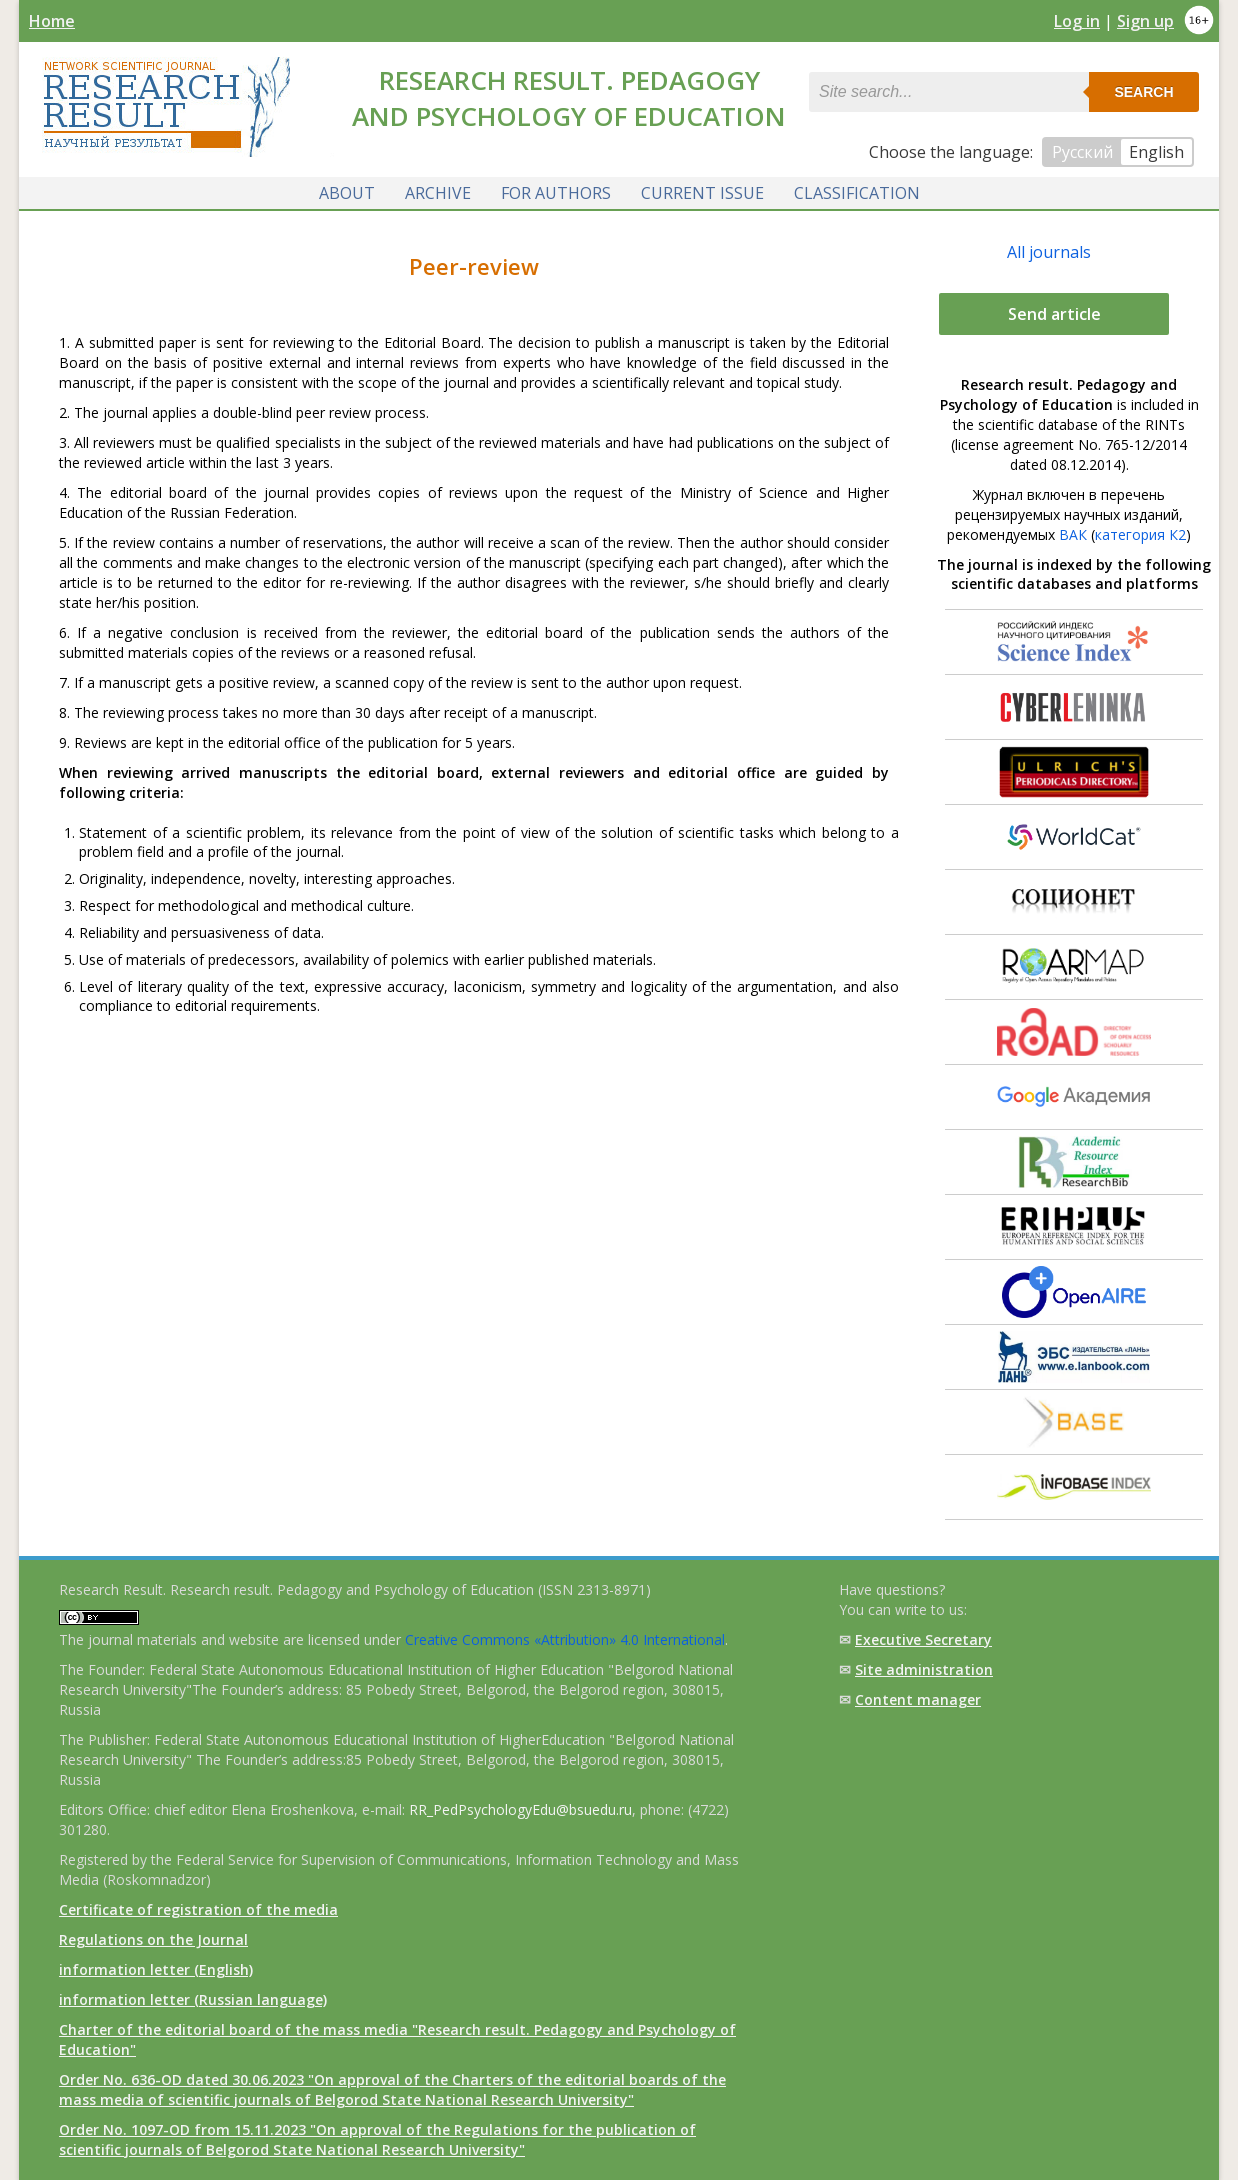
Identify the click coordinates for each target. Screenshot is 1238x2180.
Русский (1082, 152)
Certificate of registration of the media (198, 1909)
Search (1143, 92)
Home (52, 21)
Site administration (924, 1669)
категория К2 (1140, 534)
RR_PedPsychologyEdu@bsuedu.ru (520, 1809)
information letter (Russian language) (193, 1999)
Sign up (1145, 21)
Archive (438, 193)
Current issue (702, 193)
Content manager (918, 1699)
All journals (1049, 252)
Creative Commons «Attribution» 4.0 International (565, 1639)
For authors (556, 193)
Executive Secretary (923, 1639)
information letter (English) (156, 1969)
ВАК (1073, 534)
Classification (857, 193)
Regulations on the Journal (153, 1939)
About (347, 193)
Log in (1077, 21)
